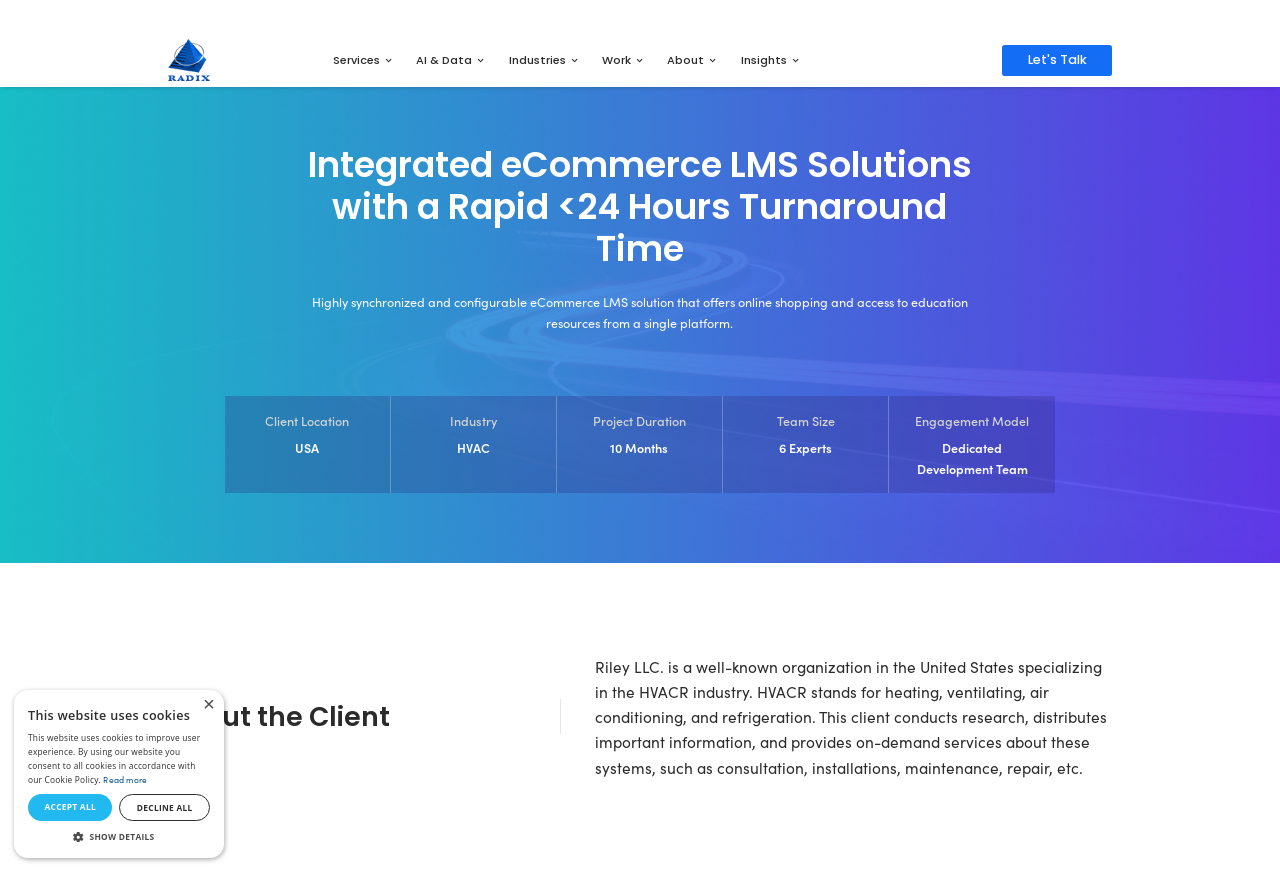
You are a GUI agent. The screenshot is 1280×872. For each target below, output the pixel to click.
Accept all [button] (69, 806)
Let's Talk (1057, 59)
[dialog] (119, 774)
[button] (119, 837)
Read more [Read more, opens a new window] (125, 779)
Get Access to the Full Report (795, 16)
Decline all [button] (165, 807)
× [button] (208, 705)
